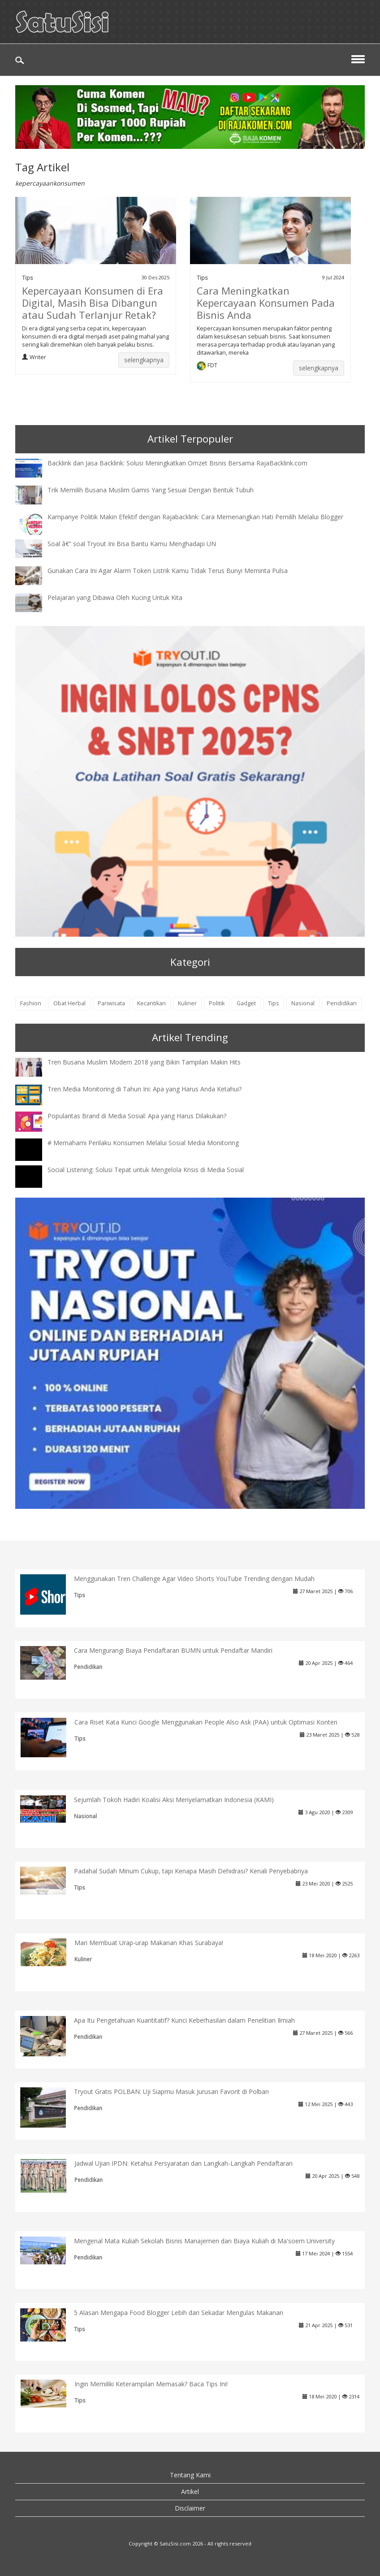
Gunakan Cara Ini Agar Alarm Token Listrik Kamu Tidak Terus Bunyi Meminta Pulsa (168, 570)
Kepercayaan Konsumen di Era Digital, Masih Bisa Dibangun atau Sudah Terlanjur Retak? (92, 302)
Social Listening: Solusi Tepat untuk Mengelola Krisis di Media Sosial (146, 1169)
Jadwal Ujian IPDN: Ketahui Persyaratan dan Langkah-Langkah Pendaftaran (183, 2163)
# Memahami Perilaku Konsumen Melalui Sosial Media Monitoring (143, 1142)
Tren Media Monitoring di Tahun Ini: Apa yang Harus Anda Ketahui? (145, 1089)
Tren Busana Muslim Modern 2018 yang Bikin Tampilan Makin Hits (144, 1062)
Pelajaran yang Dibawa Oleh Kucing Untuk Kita (115, 597)
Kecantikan (151, 1003)
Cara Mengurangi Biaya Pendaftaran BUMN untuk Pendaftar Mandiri (173, 1650)
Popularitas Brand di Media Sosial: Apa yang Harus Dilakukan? (137, 1116)
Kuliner (187, 1003)
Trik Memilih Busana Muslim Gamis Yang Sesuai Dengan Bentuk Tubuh (151, 490)
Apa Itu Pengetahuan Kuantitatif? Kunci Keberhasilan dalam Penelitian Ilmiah (184, 2020)
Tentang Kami (190, 2475)
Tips (27, 277)
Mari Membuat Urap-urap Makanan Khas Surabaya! (148, 1942)
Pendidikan (342, 1003)
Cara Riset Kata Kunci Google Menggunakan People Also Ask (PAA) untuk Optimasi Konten (205, 1722)
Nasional (303, 1003)
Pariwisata (111, 1003)
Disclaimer (190, 2508)
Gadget (246, 1003)
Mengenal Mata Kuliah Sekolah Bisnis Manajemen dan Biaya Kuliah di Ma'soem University (204, 2241)
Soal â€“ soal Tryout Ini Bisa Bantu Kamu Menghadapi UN (132, 543)
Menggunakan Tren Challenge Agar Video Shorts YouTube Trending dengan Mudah (194, 1578)
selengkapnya (144, 360)
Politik (217, 1003)
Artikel (190, 2491)
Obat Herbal (69, 1003)
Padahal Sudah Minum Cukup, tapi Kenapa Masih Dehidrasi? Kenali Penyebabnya (191, 1871)
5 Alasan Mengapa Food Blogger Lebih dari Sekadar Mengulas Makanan (178, 2312)
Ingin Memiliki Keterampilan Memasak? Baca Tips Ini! (151, 2384)
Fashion (30, 1003)
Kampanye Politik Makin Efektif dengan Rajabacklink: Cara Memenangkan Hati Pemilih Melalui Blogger (195, 517)
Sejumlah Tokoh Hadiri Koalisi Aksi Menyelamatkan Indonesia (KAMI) (174, 1799)
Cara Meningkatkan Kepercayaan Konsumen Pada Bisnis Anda (266, 302)
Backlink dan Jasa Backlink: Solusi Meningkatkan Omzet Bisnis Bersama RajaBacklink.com (177, 463)
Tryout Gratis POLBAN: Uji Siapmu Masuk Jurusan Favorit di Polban (171, 2091)
